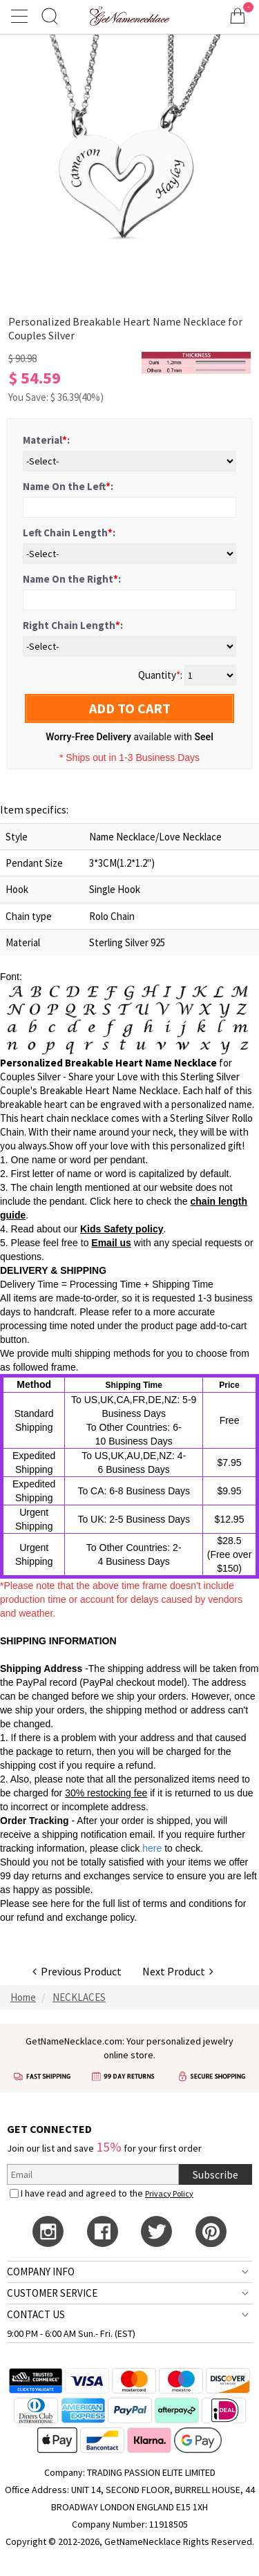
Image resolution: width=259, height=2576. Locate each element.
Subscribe (215, 2174)
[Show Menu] (21, 16)
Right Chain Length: (73, 625)
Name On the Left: (68, 486)
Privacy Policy (169, 2193)
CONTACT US (36, 2314)
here (60, 1903)
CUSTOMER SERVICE (52, 2293)
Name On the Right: (72, 578)
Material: (46, 439)
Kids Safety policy (122, 1228)
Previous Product (77, 1971)
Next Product (177, 1971)
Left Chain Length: (69, 532)
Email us (111, 1242)
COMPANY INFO (41, 2271)
